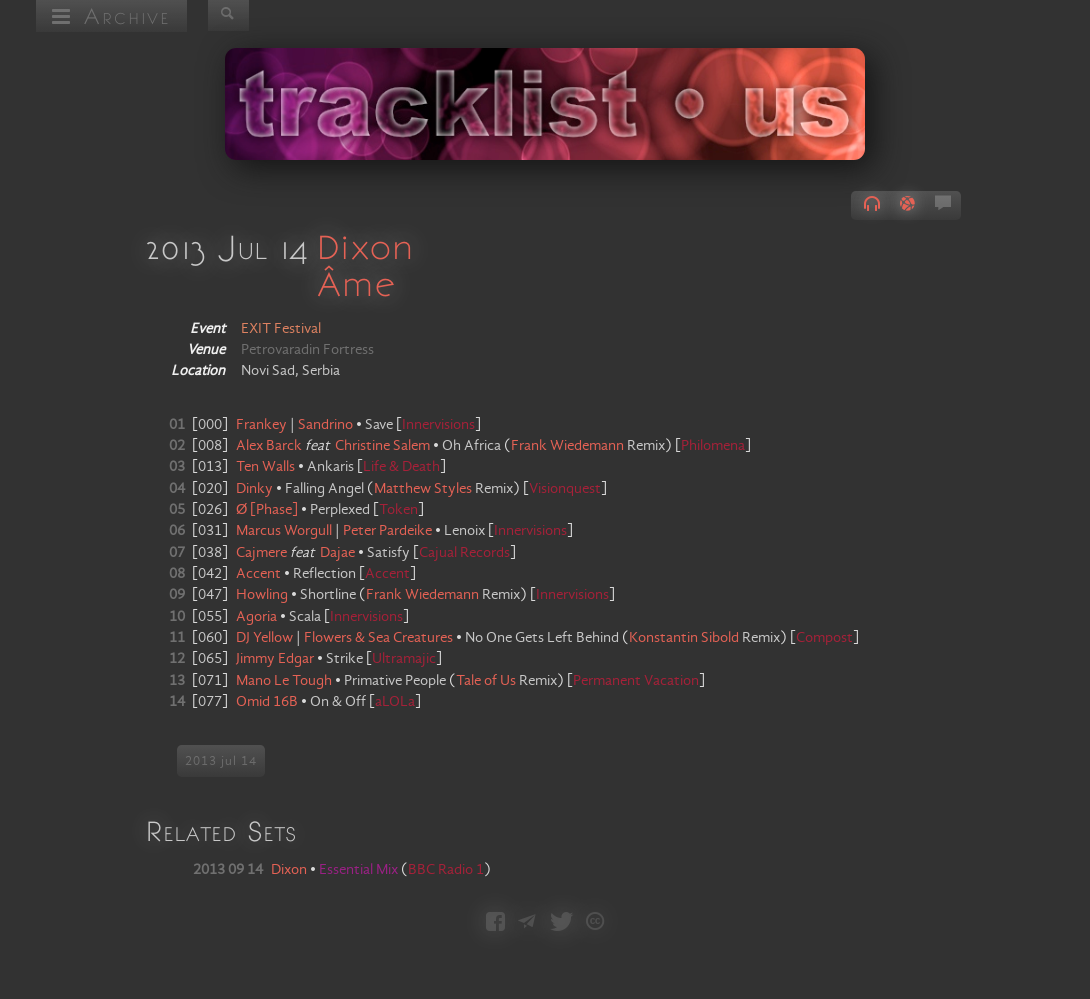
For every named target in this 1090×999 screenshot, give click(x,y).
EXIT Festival (281, 329)
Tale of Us (486, 681)
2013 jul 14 (221, 761)
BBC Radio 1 (446, 870)
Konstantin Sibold (684, 638)
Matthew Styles (423, 489)
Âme (355, 283)
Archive (111, 15)
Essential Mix (360, 870)
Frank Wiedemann (567, 446)
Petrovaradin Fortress (307, 350)
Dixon (365, 246)
